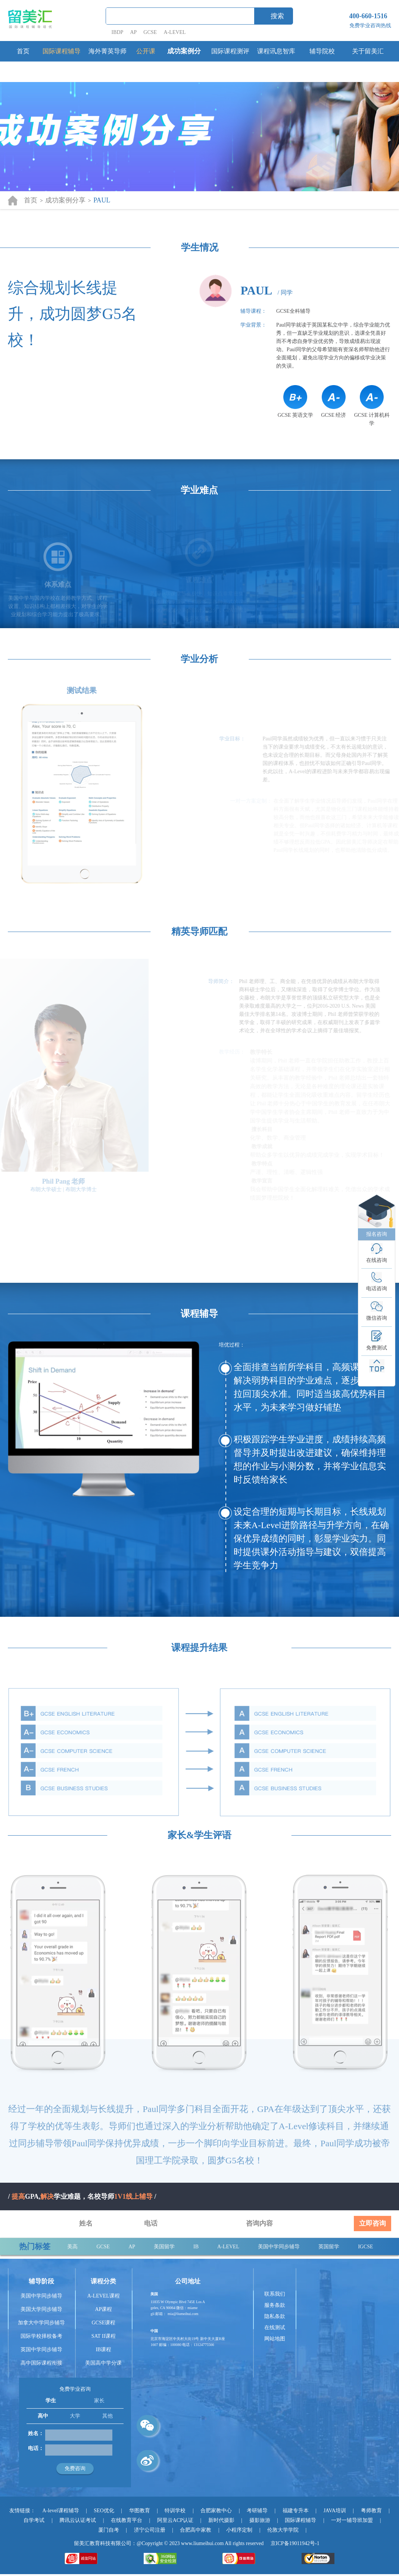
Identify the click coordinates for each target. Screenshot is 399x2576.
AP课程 (103, 2309)
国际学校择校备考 (41, 2336)
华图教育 (139, 2510)
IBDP (117, 32)
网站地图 (274, 2339)
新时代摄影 (221, 2520)
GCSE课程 (103, 2322)
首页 (23, 51)
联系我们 (274, 2294)
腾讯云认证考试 (77, 2520)
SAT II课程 (103, 2336)
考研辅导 (257, 2510)
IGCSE (365, 2246)
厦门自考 (108, 2530)
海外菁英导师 (107, 51)
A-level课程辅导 (61, 2510)
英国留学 (328, 2246)
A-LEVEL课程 (103, 2296)
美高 (72, 2246)
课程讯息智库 (276, 51)
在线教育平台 (126, 2520)
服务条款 (274, 2305)
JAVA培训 (335, 2510)
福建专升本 (296, 2510)
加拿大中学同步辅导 (41, 2322)
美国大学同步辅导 (41, 2309)
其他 (107, 2416)
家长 (99, 2400)
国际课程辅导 (62, 51)
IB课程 (103, 2349)
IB (196, 2246)
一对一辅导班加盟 (352, 2520)
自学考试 (34, 2520)
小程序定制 (239, 2530)
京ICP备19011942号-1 (295, 2543)
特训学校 (175, 2510)
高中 (43, 2416)
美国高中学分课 (103, 2363)
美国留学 (164, 2246)
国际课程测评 (230, 51)
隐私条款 (274, 2316)
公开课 (145, 51)
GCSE (150, 32)
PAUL (101, 200)
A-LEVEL (175, 32)
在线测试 (274, 2327)
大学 (75, 2416)
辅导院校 (322, 51)
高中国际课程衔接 (41, 2363)
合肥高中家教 (195, 2530)
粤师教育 (371, 2510)
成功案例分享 (184, 61)
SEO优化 (104, 2510)
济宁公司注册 (149, 2530)
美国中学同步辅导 (279, 2246)
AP (133, 32)
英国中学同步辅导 (41, 2349)
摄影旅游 (259, 2520)
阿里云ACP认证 (175, 2520)
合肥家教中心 (216, 2510)
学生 (51, 2400)
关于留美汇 (368, 51)
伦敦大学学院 (283, 2530)
